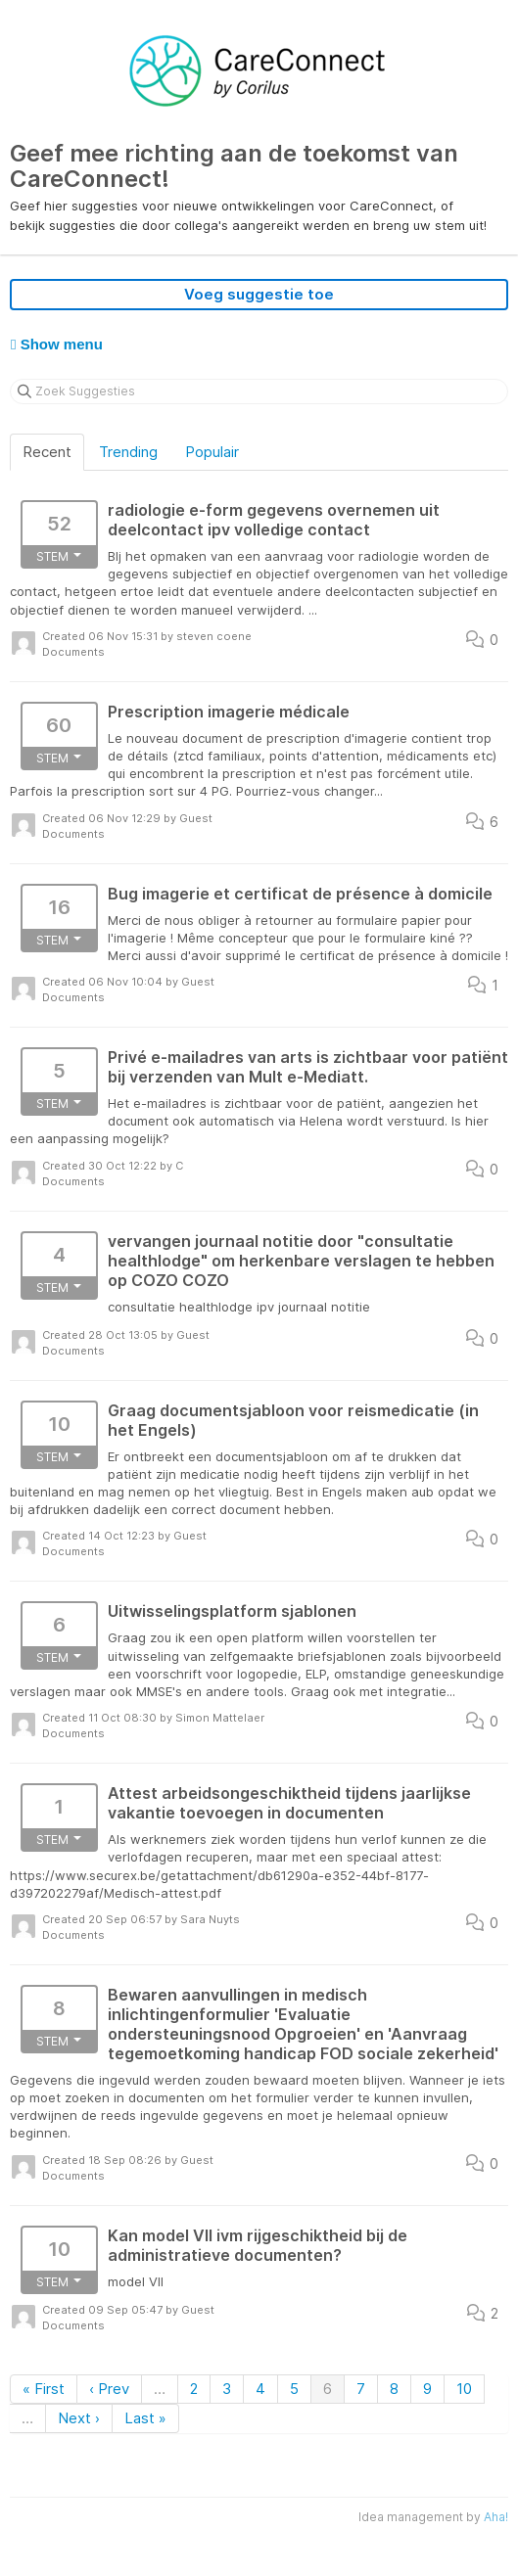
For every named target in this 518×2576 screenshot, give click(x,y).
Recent (47, 451)
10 (464, 2388)
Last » (145, 2418)
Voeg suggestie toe (259, 294)
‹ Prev (109, 2388)
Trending (128, 451)
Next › (79, 2418)
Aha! (496, 2516)
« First (44, 2388)
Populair (212, 451)
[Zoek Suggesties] (259, 391)
